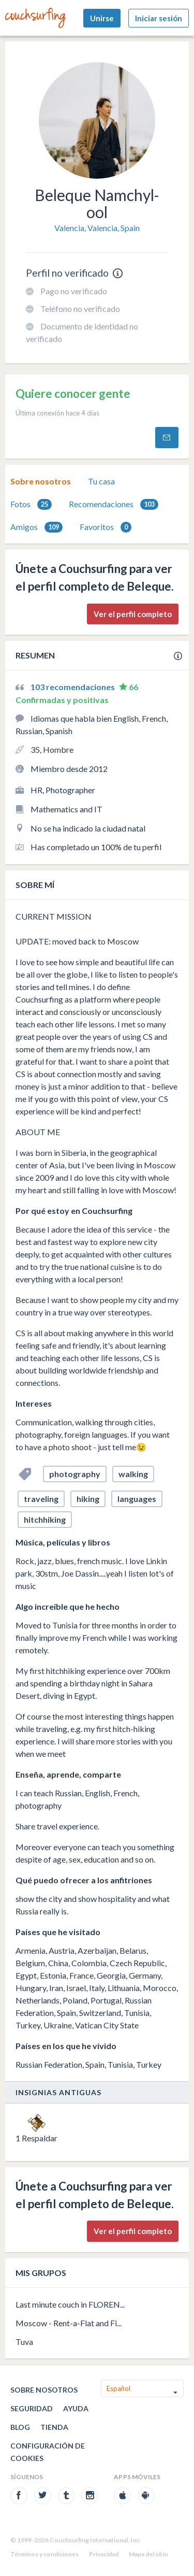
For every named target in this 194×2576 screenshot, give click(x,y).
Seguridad (31, 2408)
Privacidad (103, 2554)
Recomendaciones (113, 504)
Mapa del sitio (148, 2554)
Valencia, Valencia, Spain (97, 228)
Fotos (31, 504)
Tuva (24, 2341)
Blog (20, 2427)
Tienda (54, 2427)
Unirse (102, 18)
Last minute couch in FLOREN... (70, 2304)
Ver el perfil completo (133, 614)
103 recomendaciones (73, 687)
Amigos (36, 527)
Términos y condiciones (44, 2554)
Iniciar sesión (158, 18)
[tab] (40, 481)
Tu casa (101, 481)
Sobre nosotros (40, 481)
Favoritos (105, 527)
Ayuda (75, 2408)
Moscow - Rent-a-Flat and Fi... (69, 2323)
